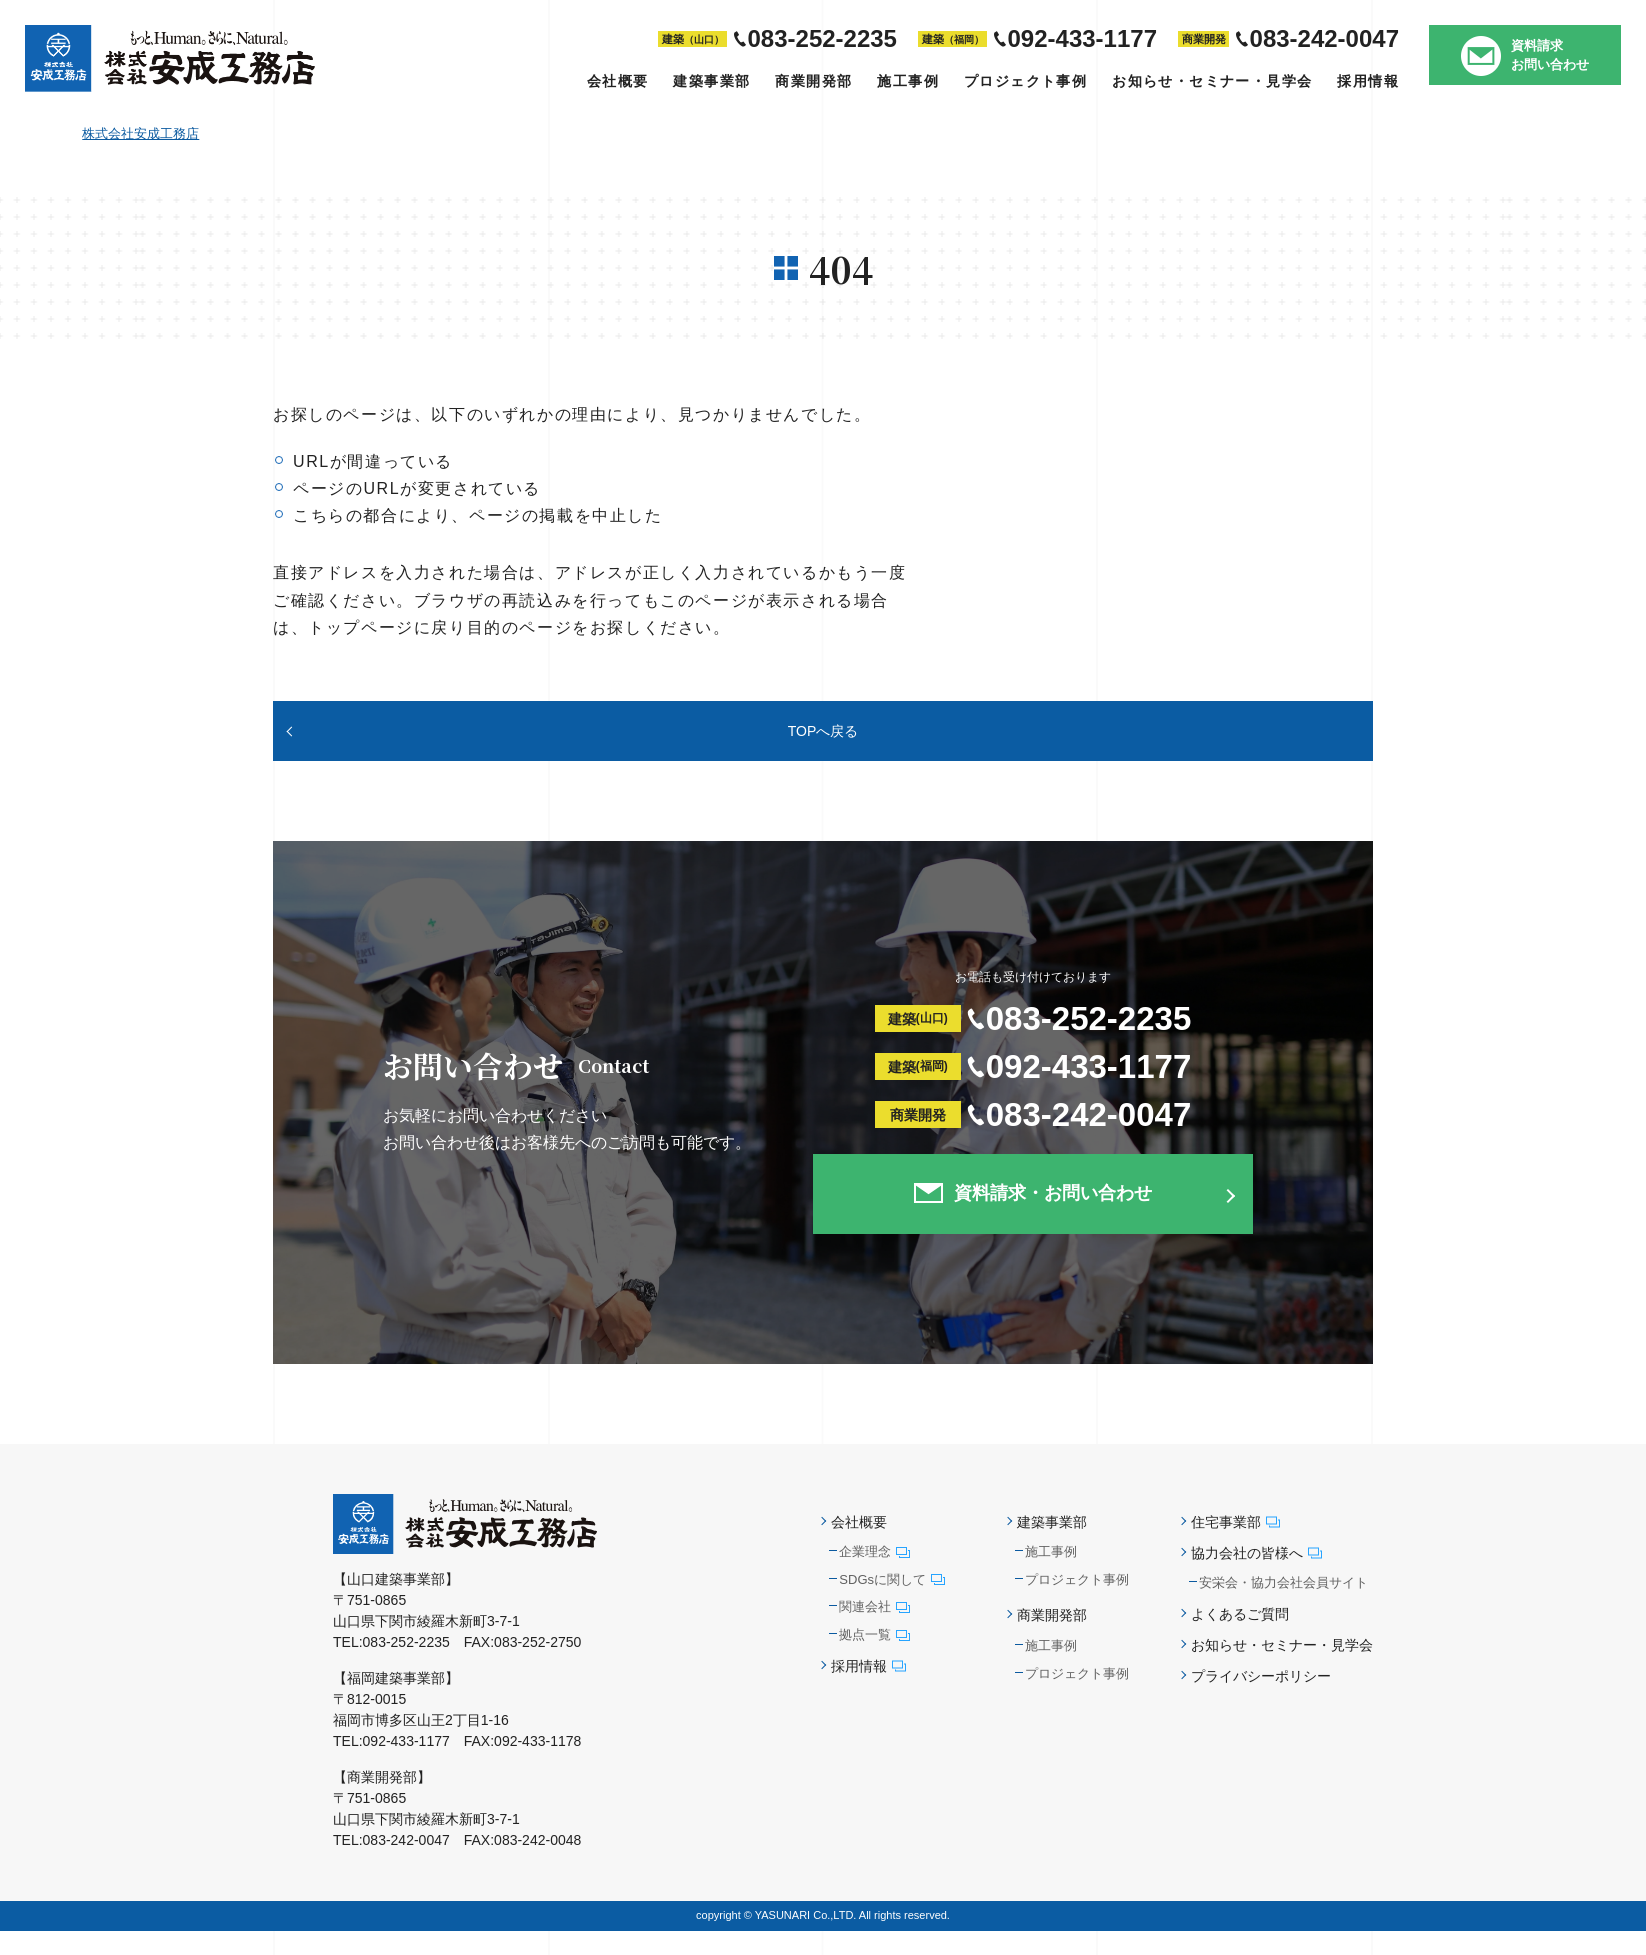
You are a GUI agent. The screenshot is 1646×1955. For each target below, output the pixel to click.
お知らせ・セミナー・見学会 (1212, 81)
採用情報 (1368, 81)
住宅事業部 (1235, 1546)
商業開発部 (813, 81)
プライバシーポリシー (1261, 1701)
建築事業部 (711, 81)
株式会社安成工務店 (140, 133)
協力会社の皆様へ (1256, 1577)
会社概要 (618, 81)
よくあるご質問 (1240, 1638)
